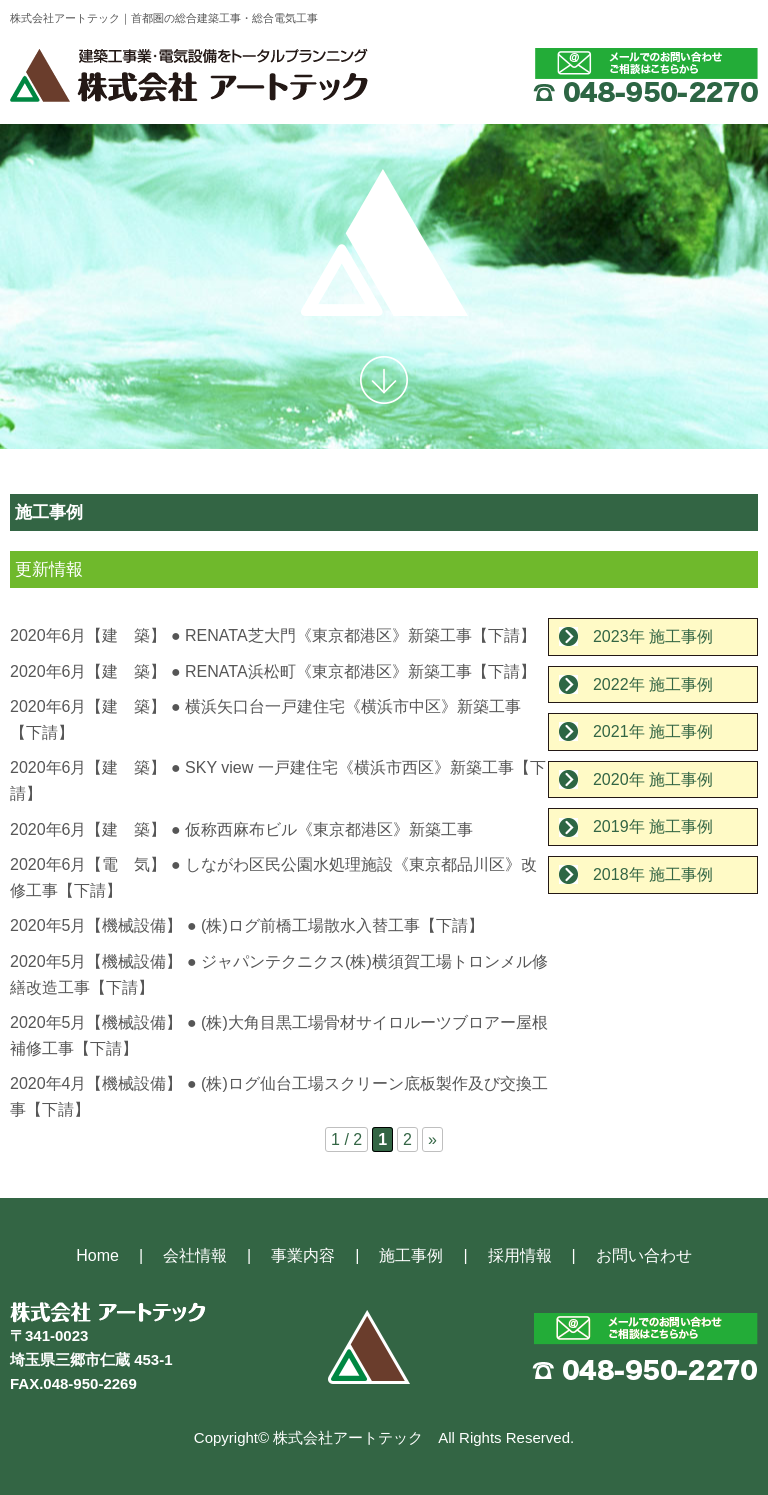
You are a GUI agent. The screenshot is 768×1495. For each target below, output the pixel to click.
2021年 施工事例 (653, 731)
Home (97, 1255)
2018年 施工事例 (653, 874)
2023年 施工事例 (653, 636)
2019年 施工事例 (653, 826)
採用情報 (520, 1255)
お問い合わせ (644, 1255)
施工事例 (411, 1255)
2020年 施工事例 (653, 779)
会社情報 (195, 1255)
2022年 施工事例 (653, 684)
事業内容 (303, 1255)
